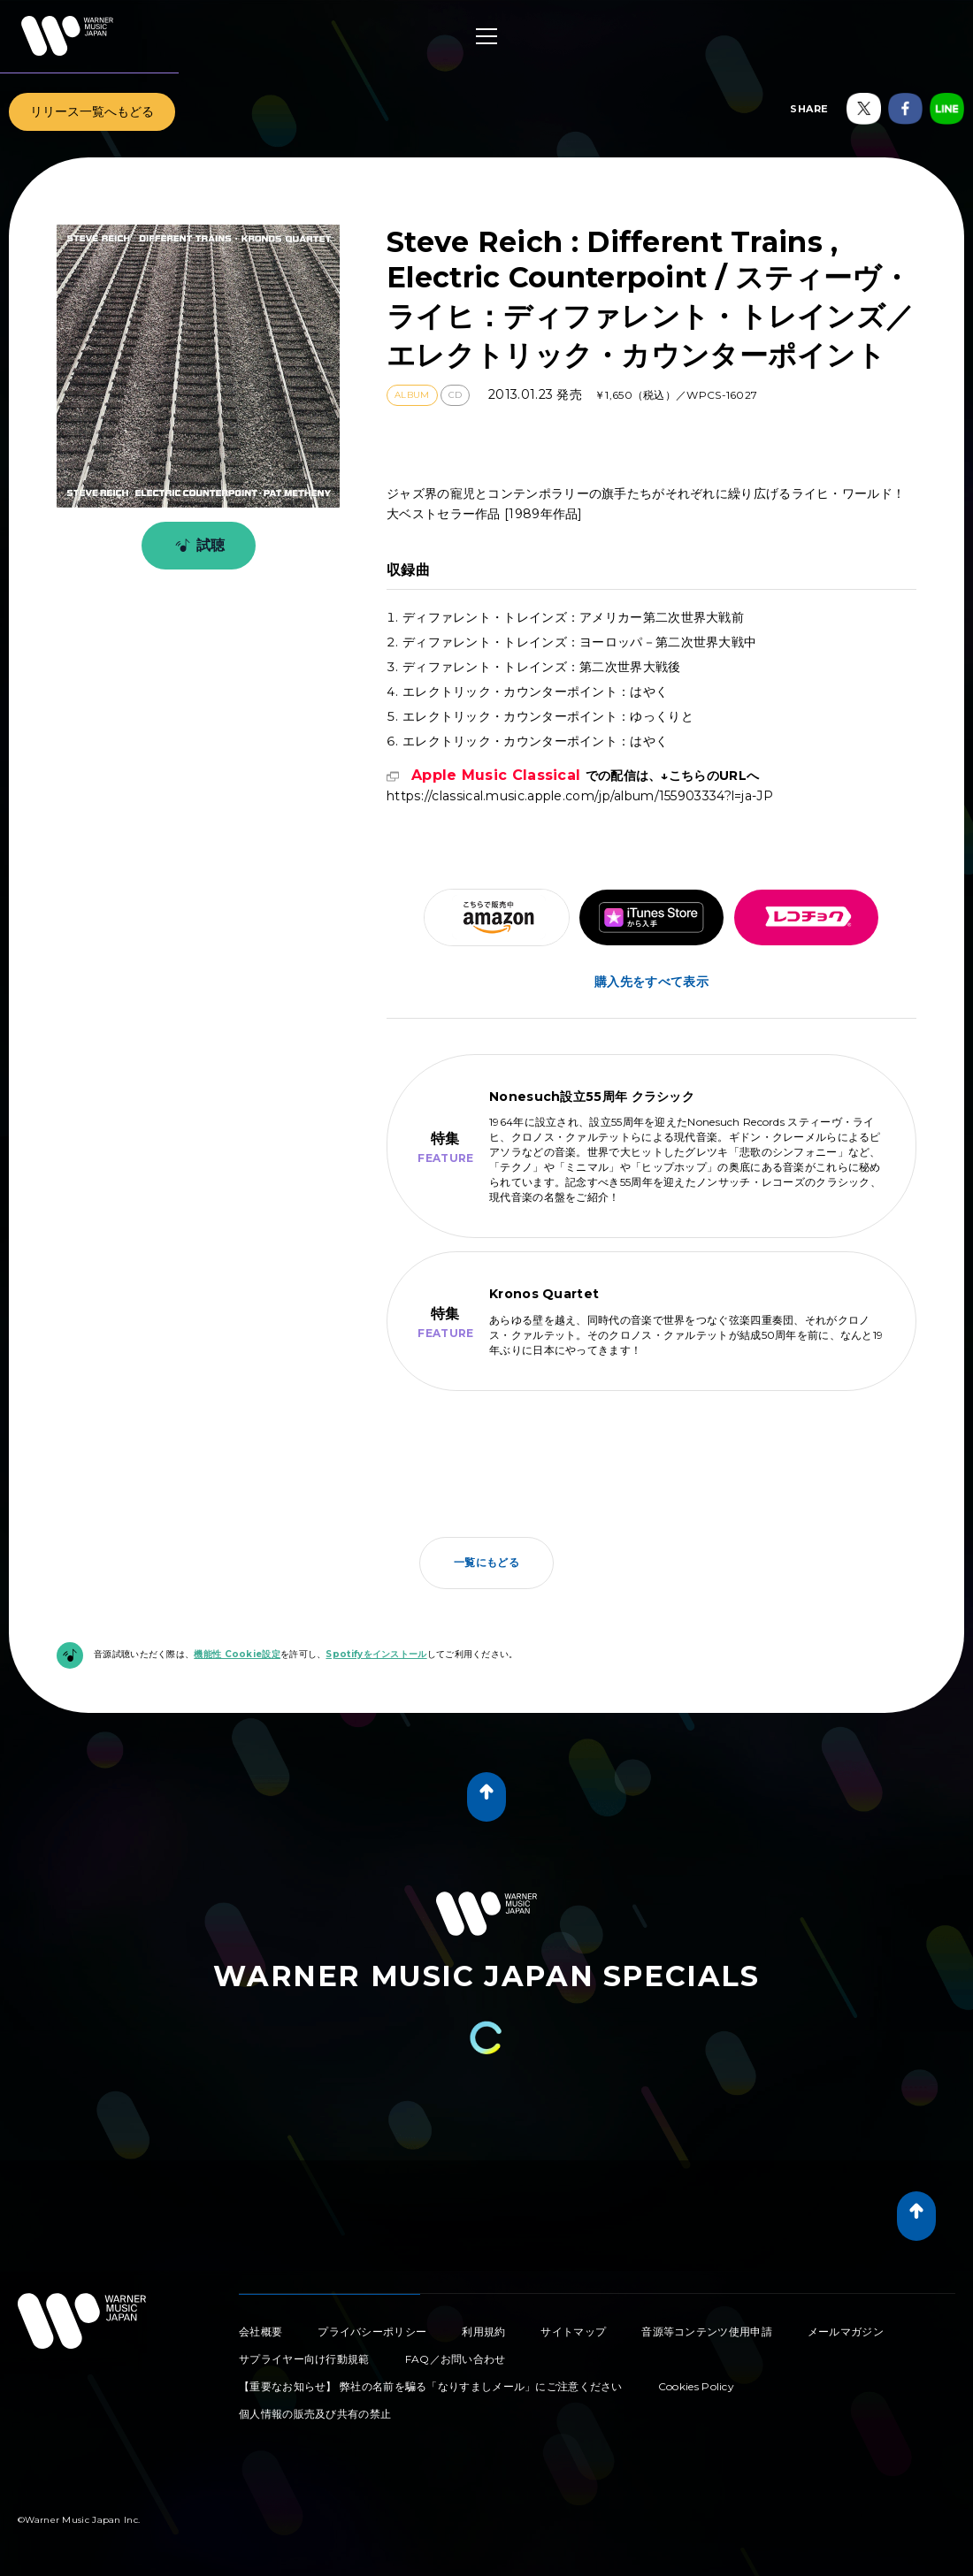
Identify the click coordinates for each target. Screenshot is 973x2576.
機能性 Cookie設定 (237, 1654)
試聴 (197, 545)
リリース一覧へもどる (92, 111)
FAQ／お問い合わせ (455, 2359)
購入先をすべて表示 (651, 982)
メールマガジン (846, 2331)
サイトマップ (573, 2331)
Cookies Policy (696, 2386)
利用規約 (483, 2331)
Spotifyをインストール (376, 1654)
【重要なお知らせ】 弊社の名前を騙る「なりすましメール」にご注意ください (431, 2386)
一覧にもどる (486, 1562)
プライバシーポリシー (372, 2331)
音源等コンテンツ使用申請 (706, 2331)
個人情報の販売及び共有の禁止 (315, 2413)
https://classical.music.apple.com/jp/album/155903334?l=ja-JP (580, 785)
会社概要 (260, 2331)
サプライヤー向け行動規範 (304, 2359)
